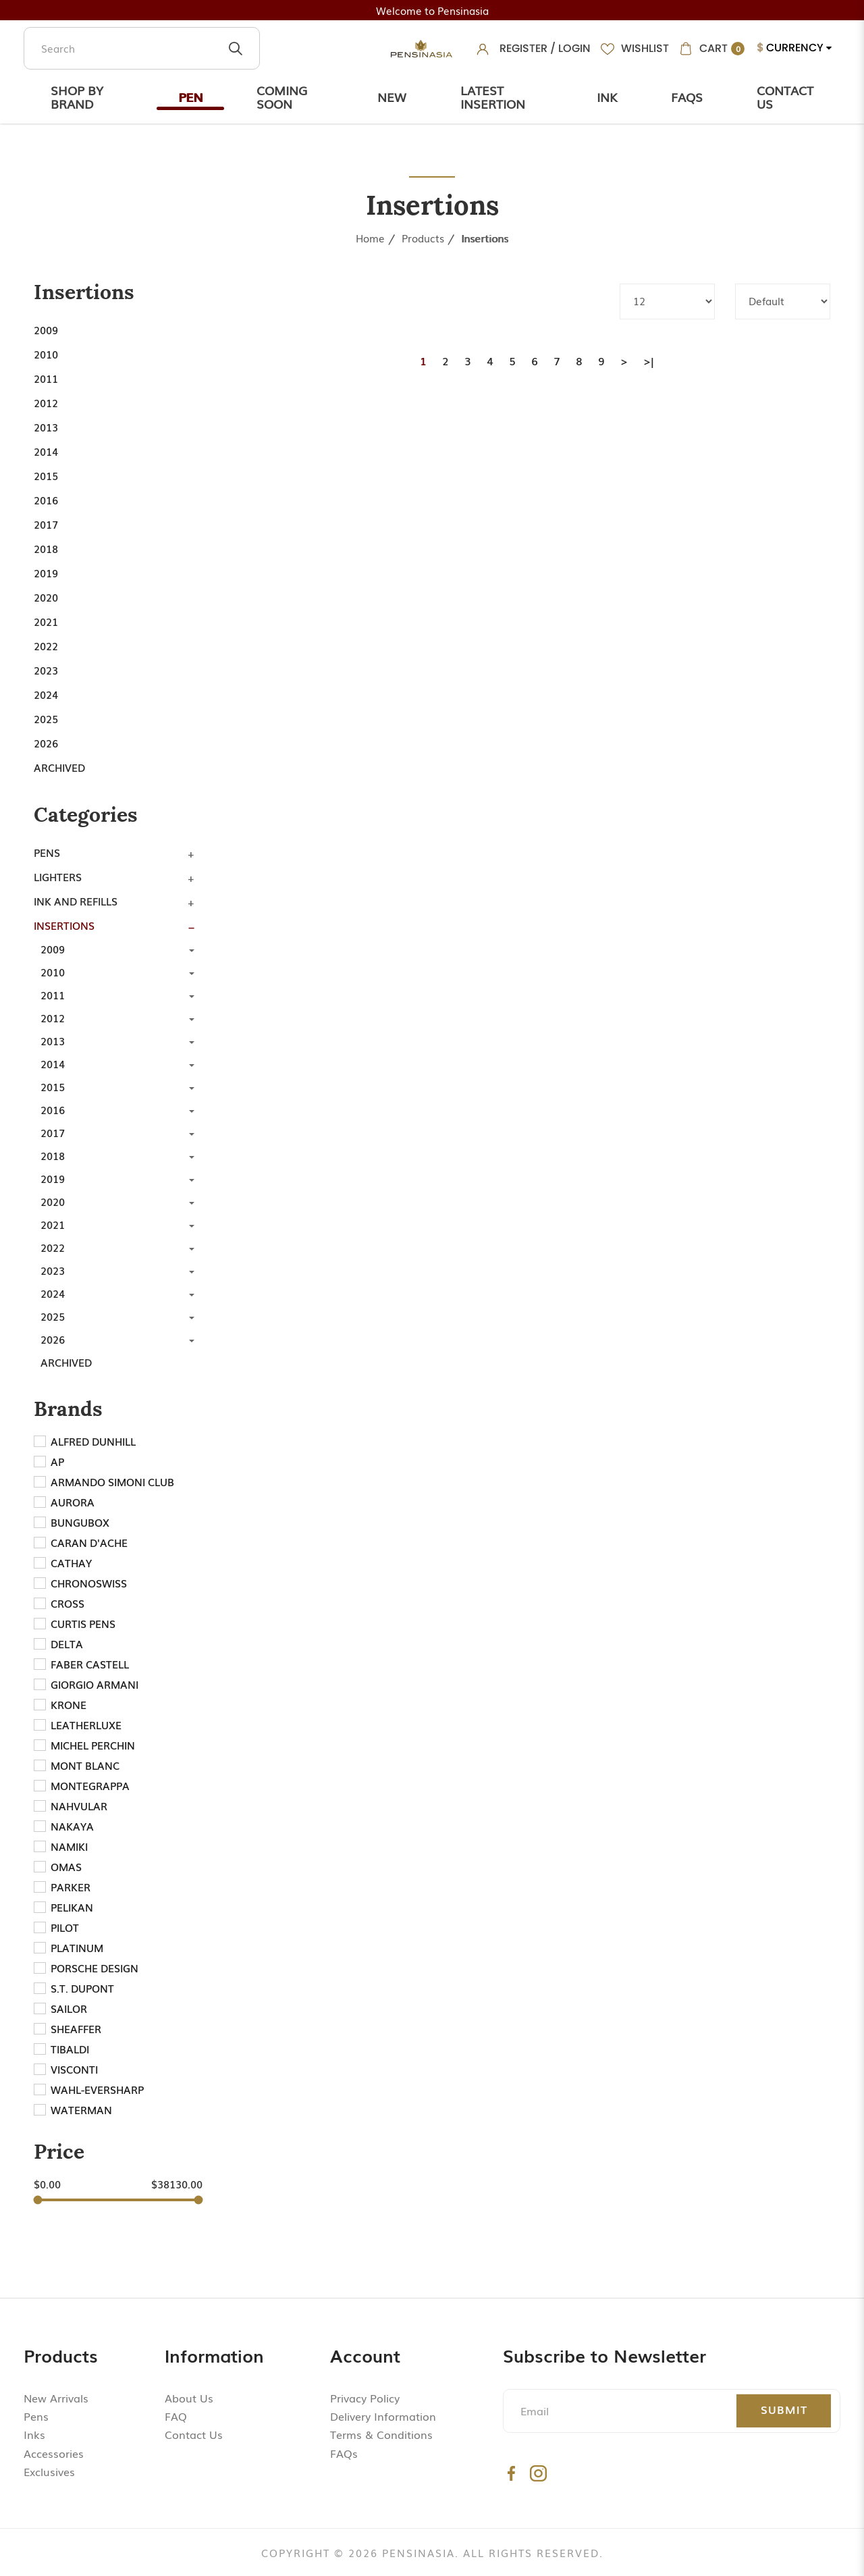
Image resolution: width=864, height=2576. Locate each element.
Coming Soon (281, 96)
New (391, 96)
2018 (46, 548)
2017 (46, 524)
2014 (46, 451)
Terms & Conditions (381, 2434)
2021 (46, 621)
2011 (46, 378)
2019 (46, 572)
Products (423, 237)
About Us (189, 2398)
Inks (34, 2434)
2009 (46, 329)
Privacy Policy (365, 2398)
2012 (46, 402)
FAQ (176, 2416)
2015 (46, 475)
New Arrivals (56, 2398)
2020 (46, 596)
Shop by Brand (77, 96)
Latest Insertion (492, 96)
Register (523, 48)
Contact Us (785, 96)
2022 (46, 645)
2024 (46, 694)
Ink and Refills (75, 900)
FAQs (344, 2453)
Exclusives (49, 2471)
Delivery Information (383, 2416)
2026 (46, 742)
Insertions (484, 237)
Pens (47, 852)
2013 (46, 426)
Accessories (54, 2453)
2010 (46, 353)
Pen (190, 96)
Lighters (58, 876)
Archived (59, 767)
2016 (46, 499)
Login (574, 48)
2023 (46, 669)
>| (648, 360)
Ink (607, 96)
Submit (784, 2409)
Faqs (687, 96)
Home (370, 237)
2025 (46, 718)
